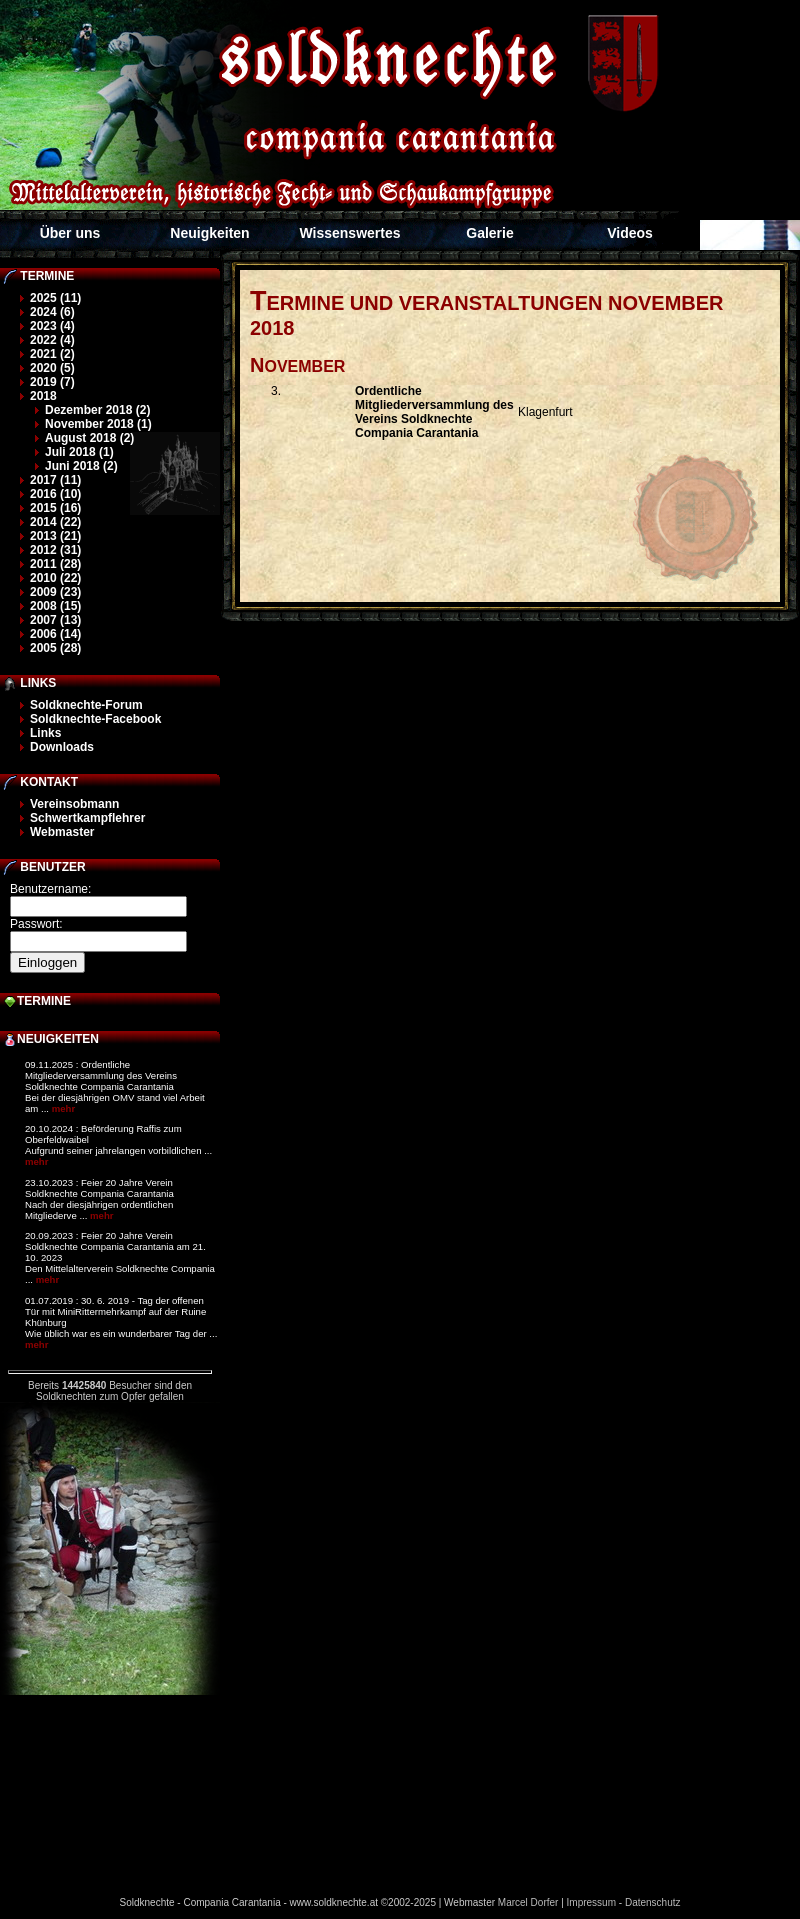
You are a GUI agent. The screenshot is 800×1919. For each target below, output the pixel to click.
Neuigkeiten (209, 233)
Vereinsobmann (74, 804)
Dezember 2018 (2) (97, 410)
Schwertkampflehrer (87, 818)
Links (45, 733)
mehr (63, 1108)
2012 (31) (55, 550)
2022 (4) (52, 340)
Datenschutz (653, 1902)
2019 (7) (52, 382)
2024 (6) (52, 312)
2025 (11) (55, 298)
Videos (630, 233)
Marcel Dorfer (528, 1902)
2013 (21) (55, 536)
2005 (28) (55, 648)
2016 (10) (55, 494)
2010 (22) (55, 578)
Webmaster (62, 832)
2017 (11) (55, 480)
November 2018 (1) (98, 424)
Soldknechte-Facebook (95, 719)
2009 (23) (55, 592)
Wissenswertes (349, 233)
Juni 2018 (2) (81, 466)
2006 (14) (55, 634)
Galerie (489, 233)
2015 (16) (55, 508)
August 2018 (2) (89, 438)
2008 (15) (55, 606)
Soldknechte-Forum (86, 705)
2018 (43, 396)
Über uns (70, 233)
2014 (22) (55, 522)
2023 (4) (52, 326)
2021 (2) (52, 354)
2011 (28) (55, 564)
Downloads (62, 747)
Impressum (591, 1902)
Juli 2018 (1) (79, 452)
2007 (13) (55, 620)
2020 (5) (52, 368)
